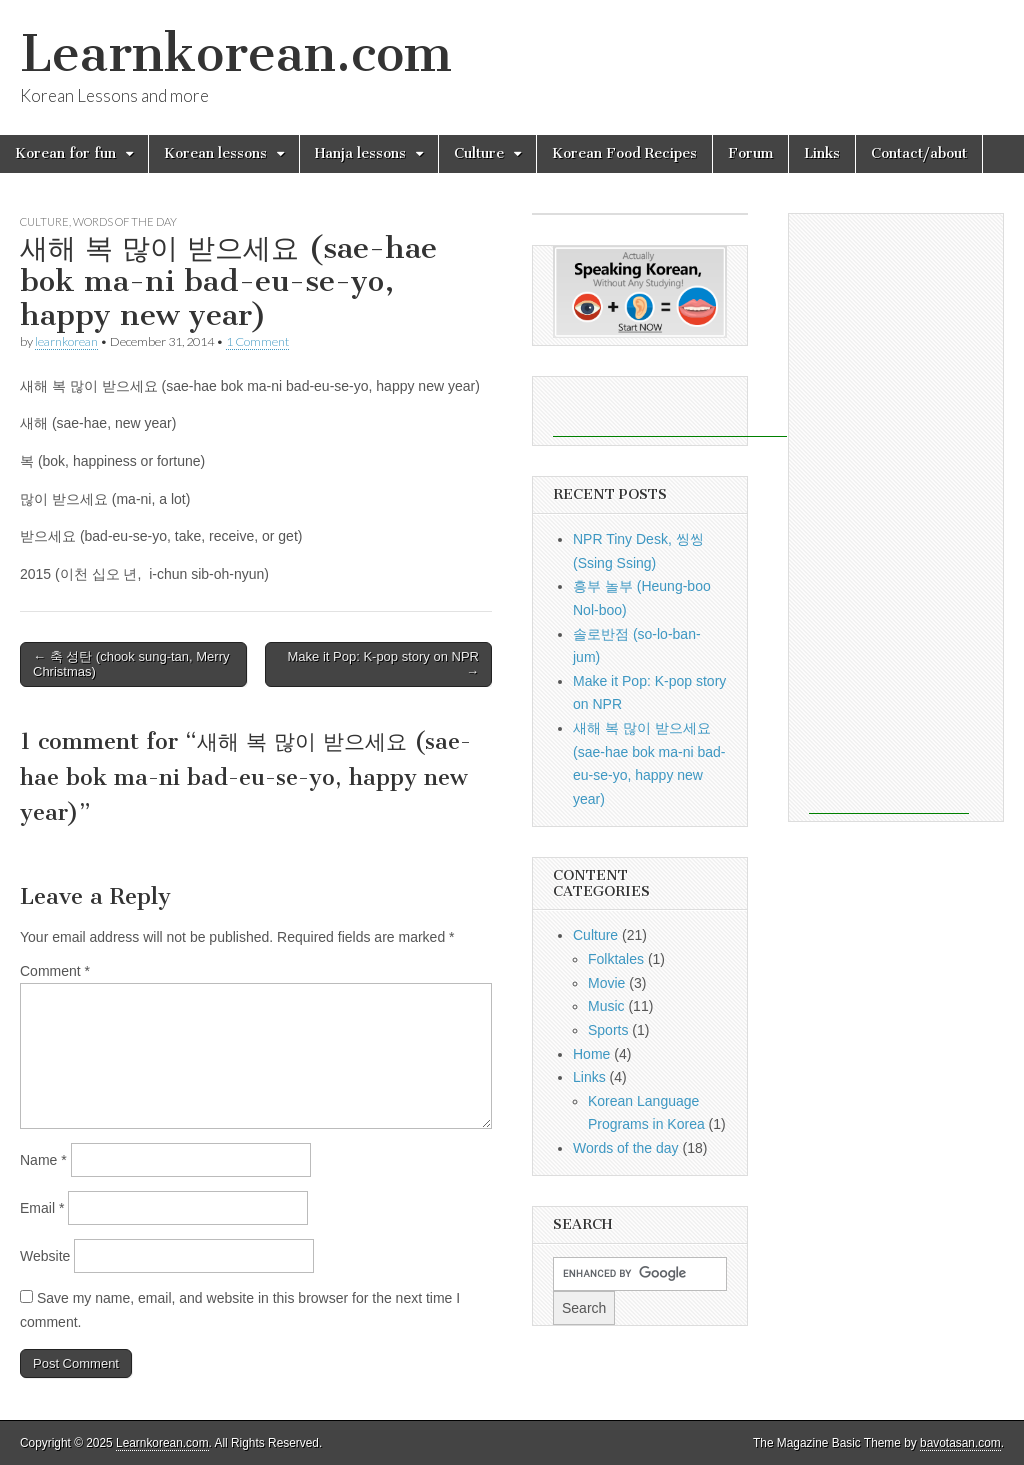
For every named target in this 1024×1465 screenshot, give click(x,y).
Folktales (616, 959)
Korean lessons (215, 153)
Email (42, 1208)
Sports (608, 1030)
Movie (606, 983)
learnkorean (66, 341)
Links (822, 153)
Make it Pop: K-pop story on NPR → (383, 664)
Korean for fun (65, 153)
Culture (479, 153)
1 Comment (257, 341)
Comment (55, 971)
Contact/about (919, 153)
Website (45, 1256)
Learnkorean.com (236, 53)
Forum (750, 153)
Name (43, 1160)
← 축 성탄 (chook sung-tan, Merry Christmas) (131, 664)
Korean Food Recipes (624, 153)
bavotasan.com (960, 1443)
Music (606, 1006)
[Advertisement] (670, 407)
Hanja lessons (360, 153)
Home (591, 1054)
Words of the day (125, 221)
